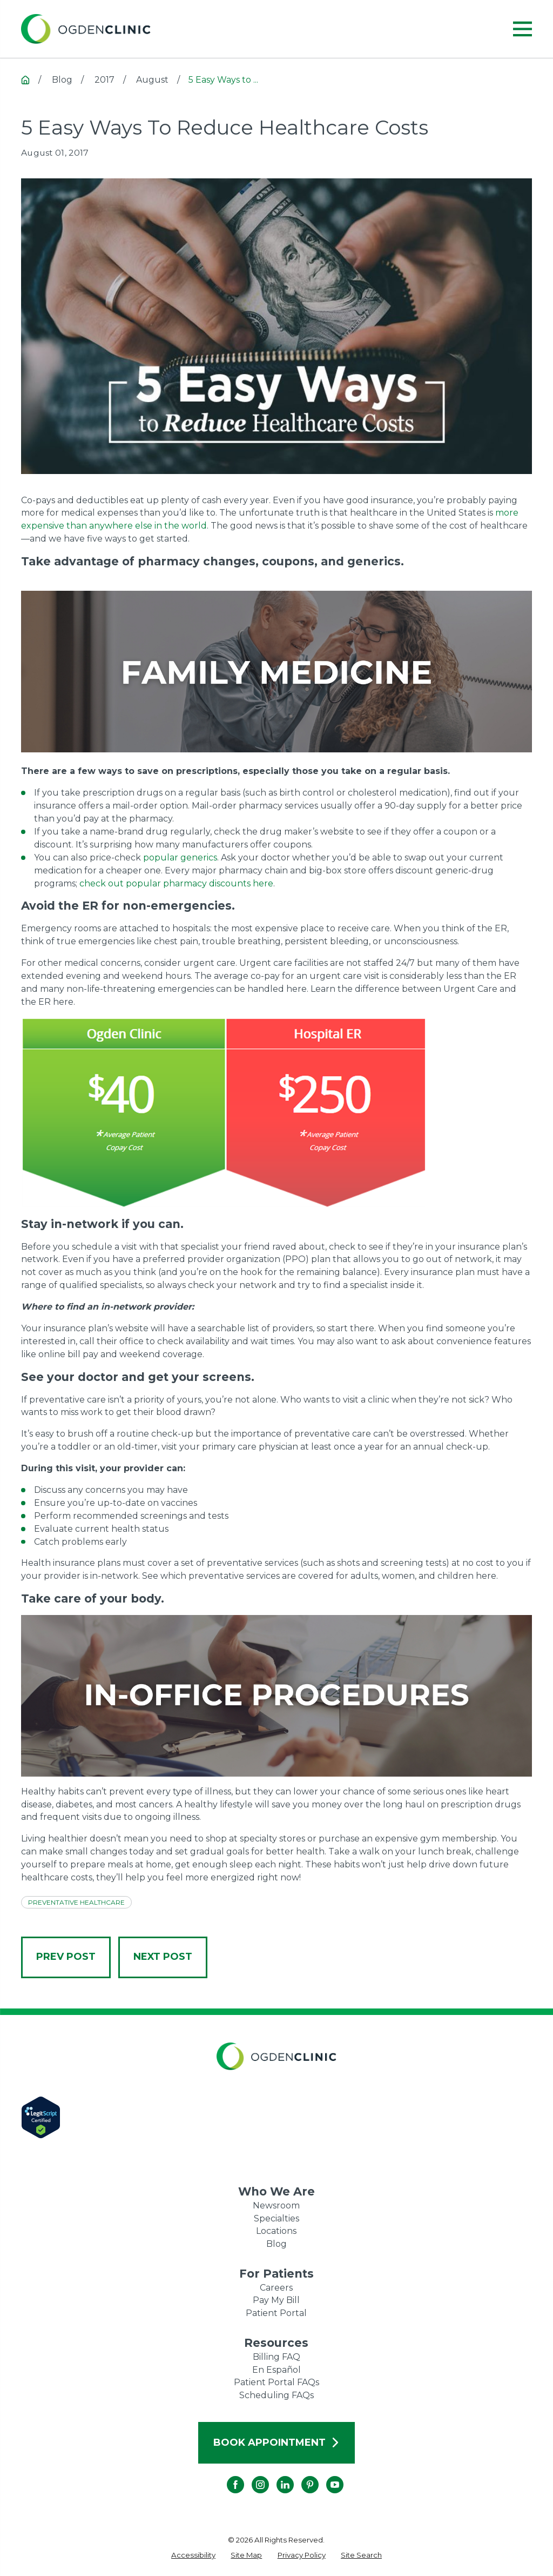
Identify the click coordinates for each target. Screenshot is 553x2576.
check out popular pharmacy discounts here (176, 883)
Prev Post (66, 1957)
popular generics (180, 857)
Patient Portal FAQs (276, 2382)
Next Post (162, 1957)
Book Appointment (276, 2442)
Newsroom (276, 2205)
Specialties (276, 2218)
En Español (276, 2370)
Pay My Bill (276, 2300)
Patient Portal (276, 2313)
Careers (276, 2288)
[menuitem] (193, 2555)
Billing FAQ (276, 2357)
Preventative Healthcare (76, 1902)
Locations (276, 2231)
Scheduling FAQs (276, 2395)
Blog (276, 2244)
